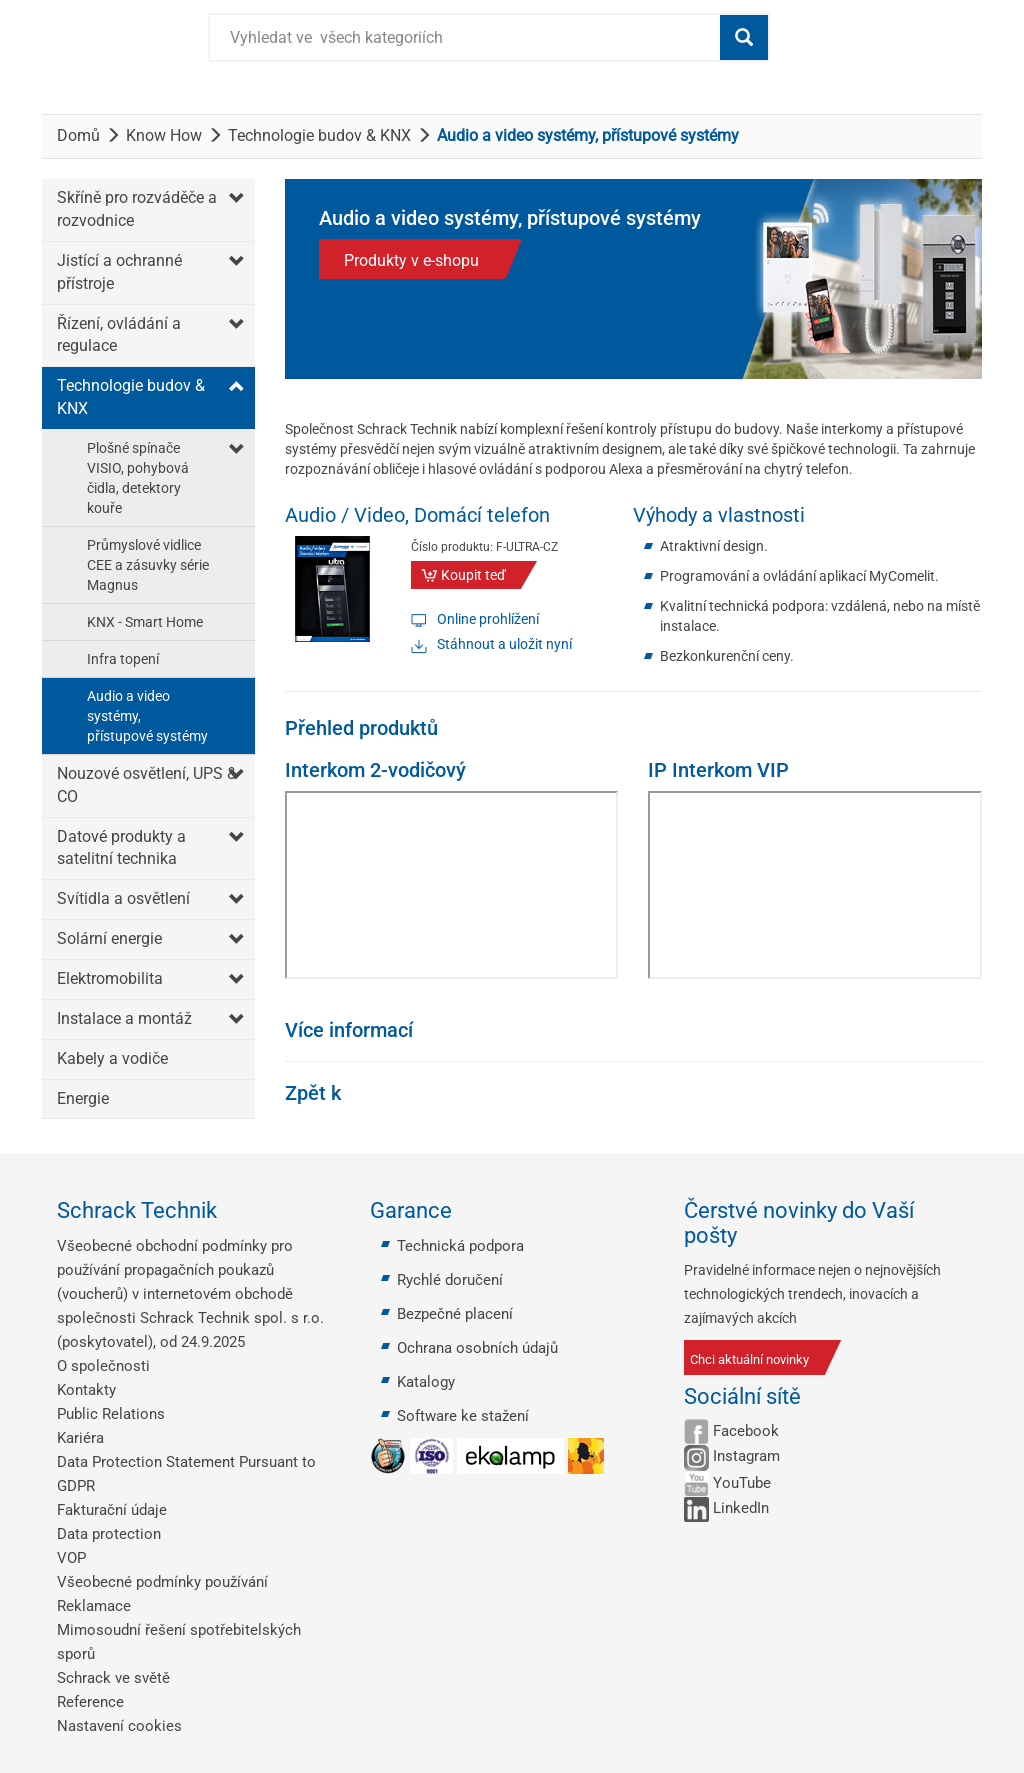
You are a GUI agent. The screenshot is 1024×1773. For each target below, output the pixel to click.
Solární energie (109, 938)
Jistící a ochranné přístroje (119, 272)
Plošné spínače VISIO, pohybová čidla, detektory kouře (138, 478)
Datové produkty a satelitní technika (121, 848)
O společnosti (103, 1366)
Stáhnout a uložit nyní (504, 644)
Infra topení (123, 659)
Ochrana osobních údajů (477, 1348)
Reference (90, 1702)
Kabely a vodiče (112, 1058)
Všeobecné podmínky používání (162, 1582)
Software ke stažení (463, 1416)
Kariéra (80, 1438)
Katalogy (426, 1382)
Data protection (109, 1534)
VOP (71, 1558)
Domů (78, 135)
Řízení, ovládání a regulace (119, 335)
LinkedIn (741, 1508)
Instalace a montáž (124, 1018)
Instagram (746, 1456)
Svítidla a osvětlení (123, 898)
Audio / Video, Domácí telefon (417, 515)
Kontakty (86, 1390)
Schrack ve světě (113, 1678)
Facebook (746, 1431)
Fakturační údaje (112, 1510)
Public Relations (111, 1414)
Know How (164, 135)
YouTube (742, 1483)
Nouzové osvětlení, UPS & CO (147, 785)
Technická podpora (460, 1246)
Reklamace (94, 1606)
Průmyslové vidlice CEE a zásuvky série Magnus (148, 565)
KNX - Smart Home (145, 622)
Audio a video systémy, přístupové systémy (147, 716)
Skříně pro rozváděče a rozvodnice (137, 209)
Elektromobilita (110, 978)
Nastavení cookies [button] (119, 1726)
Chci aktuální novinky (749, 1359)
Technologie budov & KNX (319, 135)
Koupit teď (473, 575)
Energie (83, 1098)
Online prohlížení (488, 619)
